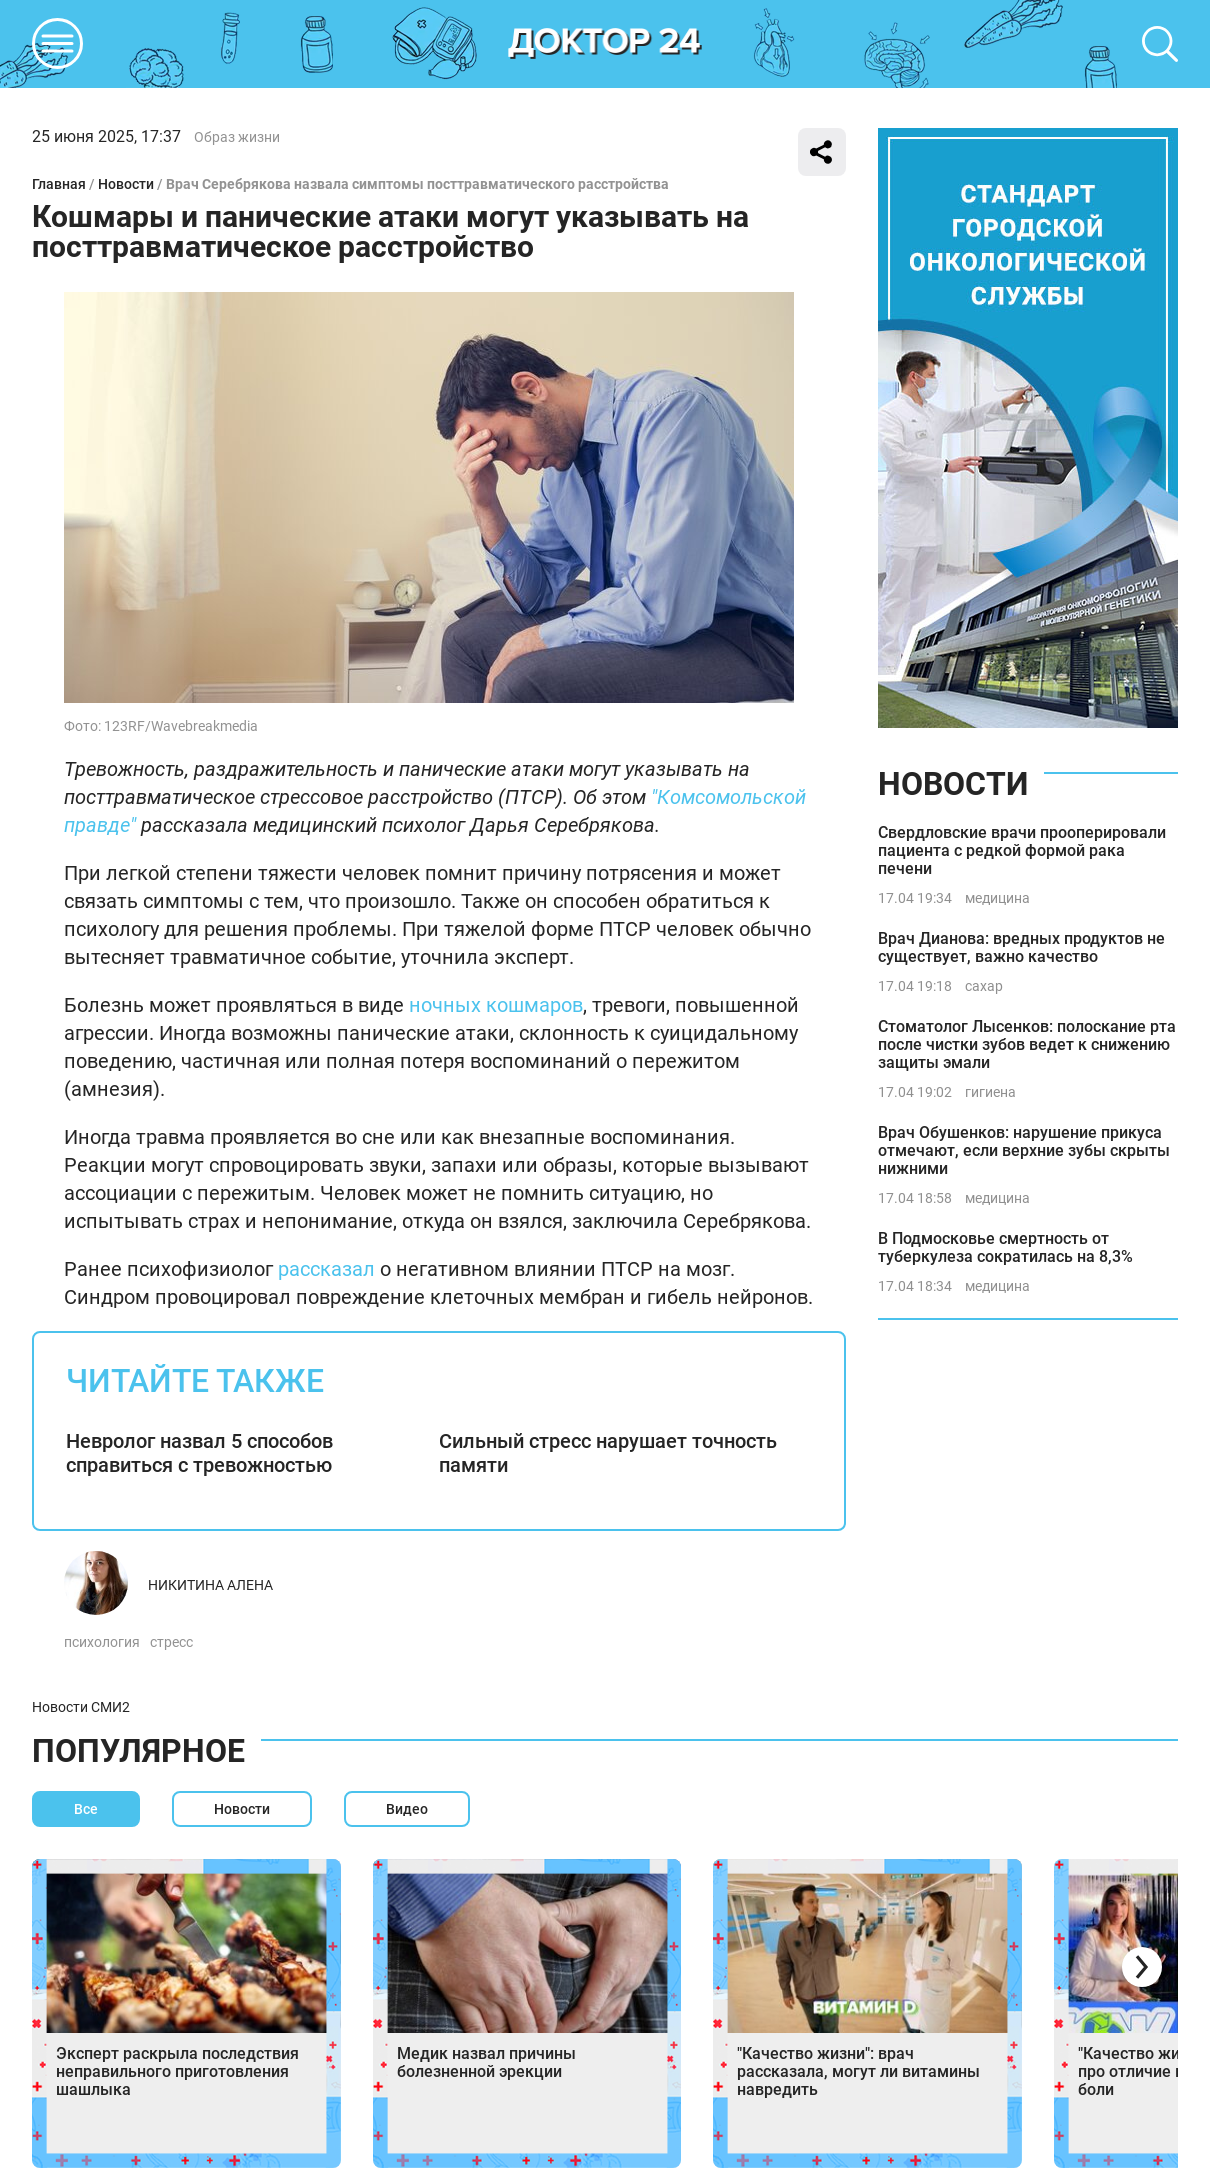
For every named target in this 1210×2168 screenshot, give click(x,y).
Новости (126, 184)
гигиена (990, 1092)
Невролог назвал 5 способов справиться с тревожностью (199, 1453)
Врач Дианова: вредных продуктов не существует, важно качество (1021, 947)
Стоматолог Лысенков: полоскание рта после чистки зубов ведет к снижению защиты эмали (1027, 1044)
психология (102, 1642)
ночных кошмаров (496, 1005)
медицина (997, 898)
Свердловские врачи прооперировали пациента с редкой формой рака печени (1022, 850)
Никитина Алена (210, 1585)
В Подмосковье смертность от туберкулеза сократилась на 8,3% (1005, 1247)
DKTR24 (605, 44)
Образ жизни (237, 137)
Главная (59, 184)
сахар (984, 986)
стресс (171, 1642)
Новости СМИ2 (81, 1707)
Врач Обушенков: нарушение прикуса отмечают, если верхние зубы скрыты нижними (1024, 1150)
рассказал (326, 1269)
